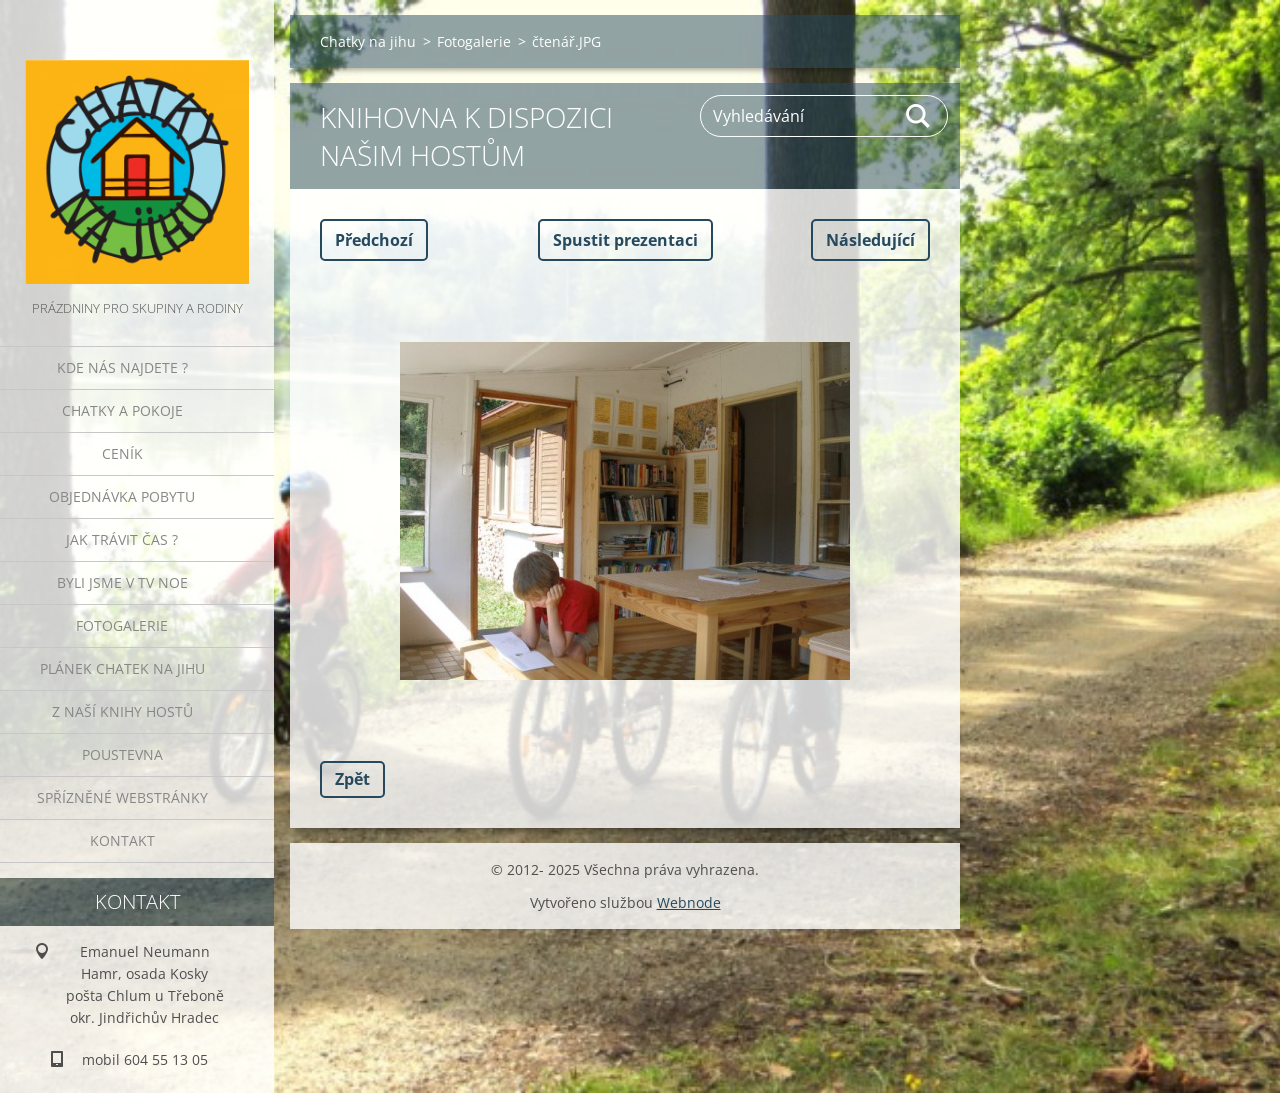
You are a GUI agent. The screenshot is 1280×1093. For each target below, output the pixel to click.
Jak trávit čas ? (122, 539)
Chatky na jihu (368, 41)
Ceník (122, 453)
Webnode (689, 902)
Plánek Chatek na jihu (122, 668)
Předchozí (374, 240)
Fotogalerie (122, 625)
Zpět (352, 779)
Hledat (919, 116)
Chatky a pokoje (122, 410)
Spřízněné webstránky (122, 797)
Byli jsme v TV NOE (122, 582)
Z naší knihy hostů (122, 711)
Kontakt (122, 840)
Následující (870, 240)
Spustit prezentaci (625, 240)
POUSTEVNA (122, 754)
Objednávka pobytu (122, 496)
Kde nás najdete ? (122, 367)
